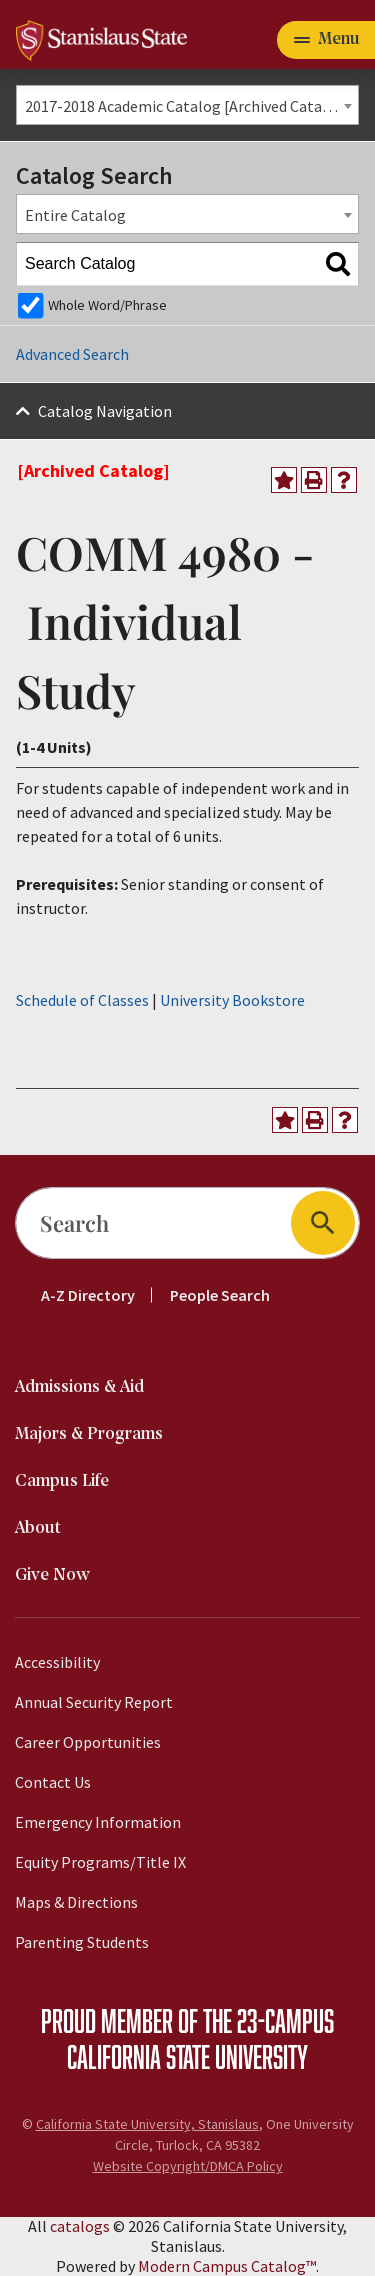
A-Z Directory (88, 1295)
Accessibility (57, 1662)
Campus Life (62, 1481)
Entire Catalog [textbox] (75, 215)
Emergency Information (98, 1822)
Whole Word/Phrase (107, 305)
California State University (187, 2056)
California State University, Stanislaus (147, 2124)
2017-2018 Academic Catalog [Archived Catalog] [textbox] (188, 106)
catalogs (80, 2226)
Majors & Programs (89, 1434)
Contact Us (53, 1782)
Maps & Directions (76, 1902)
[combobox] (187, 105)
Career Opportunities (88, 1742)
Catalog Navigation (105, 411)
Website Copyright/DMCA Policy (188, 2166)
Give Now (52, 1575)
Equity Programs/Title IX (100, 1862)
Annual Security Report (94, 1702)
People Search (220, 1295)
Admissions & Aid (79, 1387)
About (38, 1528)
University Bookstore (232, 1000)
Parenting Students (82, 1942)
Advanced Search (72, 354)
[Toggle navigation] (326, 40)
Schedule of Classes (82, 1000)
